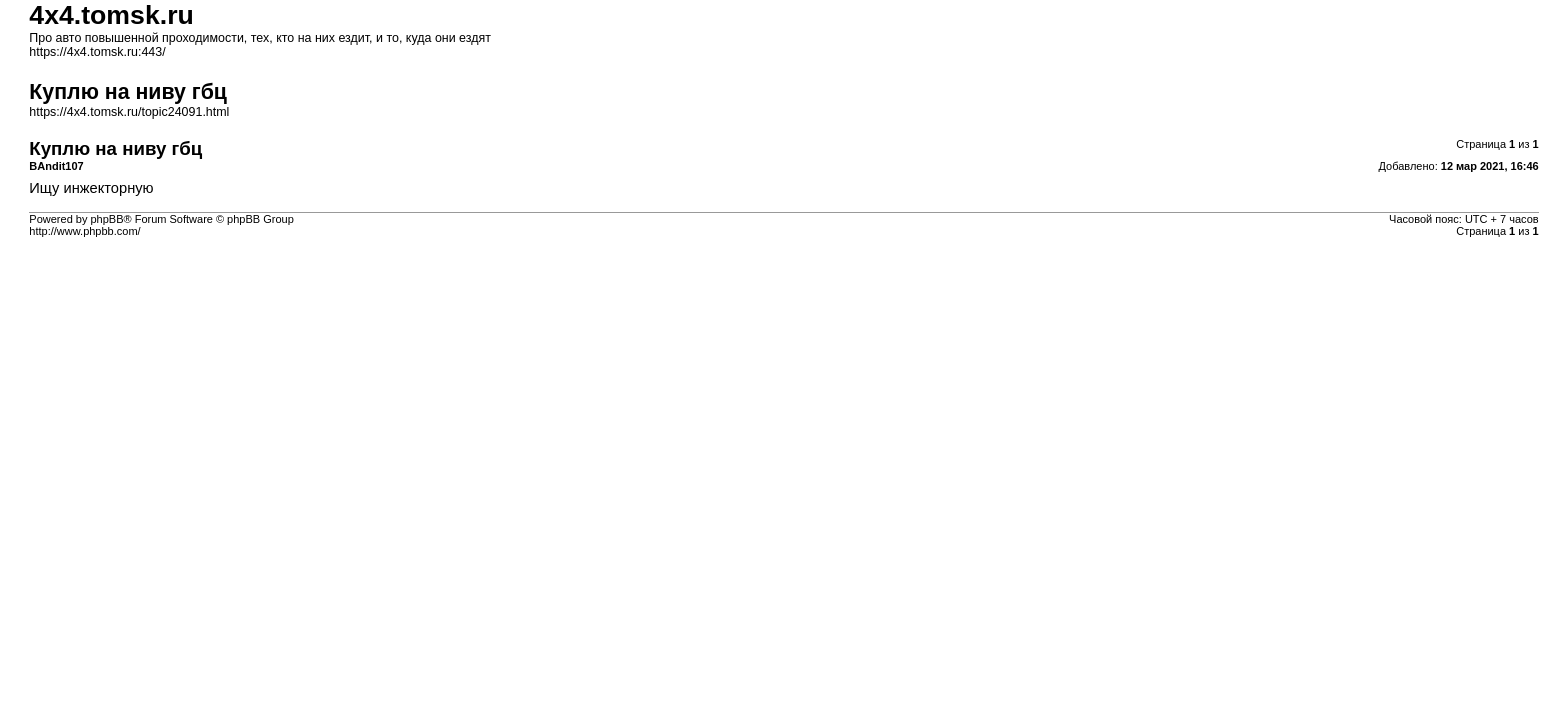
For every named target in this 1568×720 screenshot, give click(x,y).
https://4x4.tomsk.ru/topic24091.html (129, 112)
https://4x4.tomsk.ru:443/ (97, 52)
